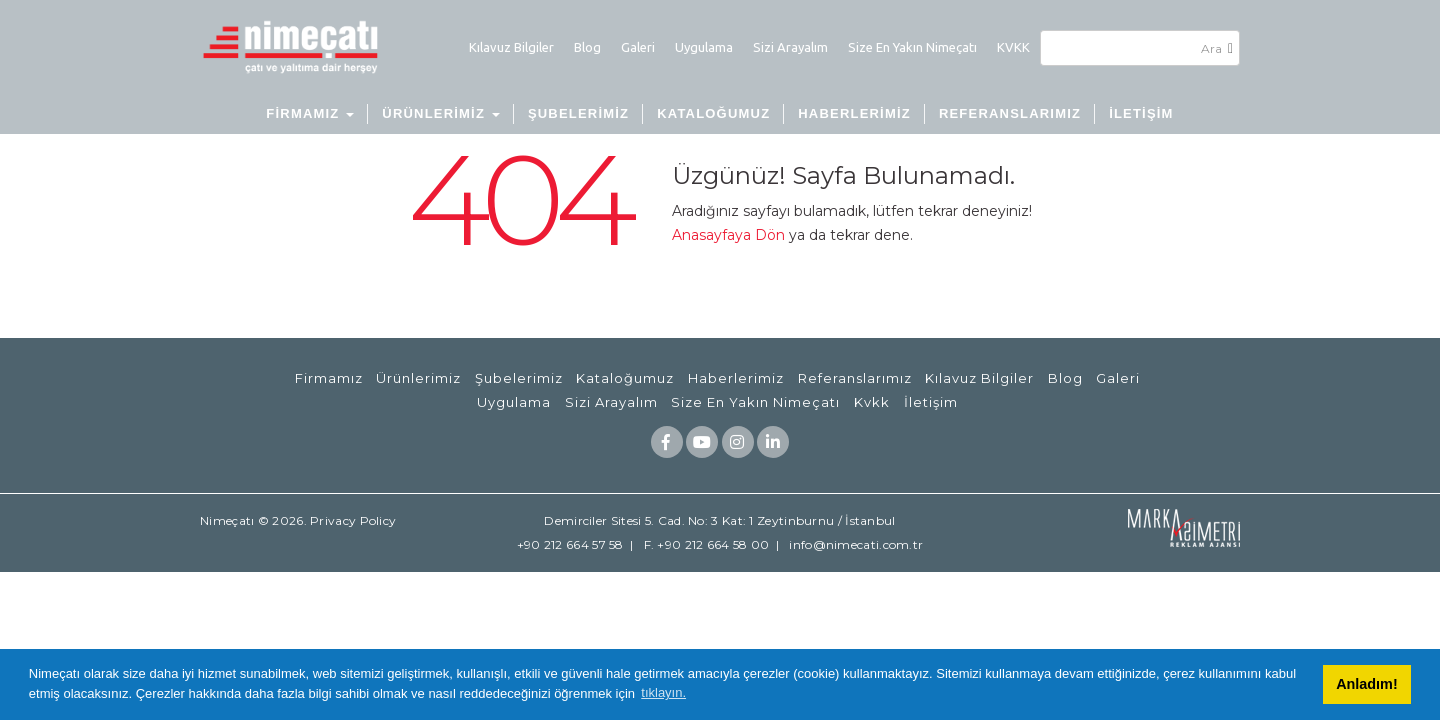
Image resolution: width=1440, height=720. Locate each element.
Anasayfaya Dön (728, 235)
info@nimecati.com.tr (856, 544)
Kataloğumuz (625, 378)
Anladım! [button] (1367, 684)
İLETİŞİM (1141, 113)
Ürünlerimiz (418, 378)
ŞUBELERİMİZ (578, 113)
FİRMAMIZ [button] (310, 113)
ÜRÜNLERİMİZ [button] (441, 113)
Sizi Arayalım (790, 47)
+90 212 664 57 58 (570, 544)
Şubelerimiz (519, 378)
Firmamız (329, 378)
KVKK (1013, 47)
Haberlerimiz (736, 378)
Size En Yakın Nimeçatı (912, 47)
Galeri (638, 47)
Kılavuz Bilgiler (511, 47)
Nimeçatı (227, 520)
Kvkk (872, 402)
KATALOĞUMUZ (713, 113)
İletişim (931, 402)
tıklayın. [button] (663, 692)
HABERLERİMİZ (854, 113)
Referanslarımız (855, 378)
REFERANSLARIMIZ (1010, 113)
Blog (587, 47)
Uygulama (704, 47)
